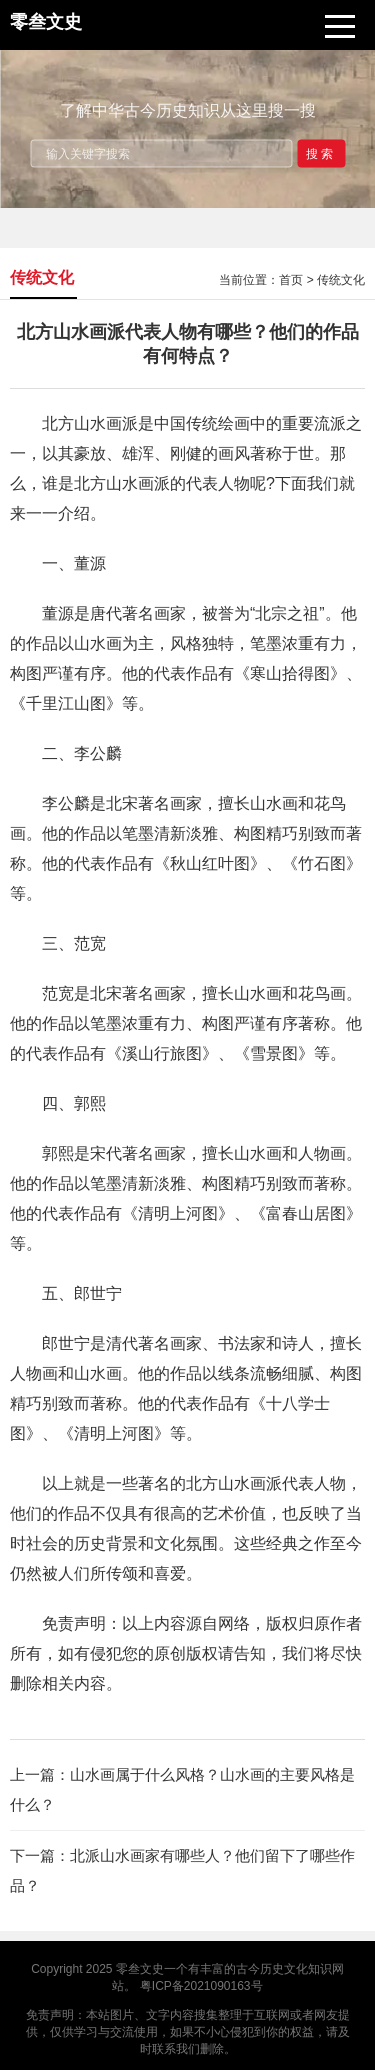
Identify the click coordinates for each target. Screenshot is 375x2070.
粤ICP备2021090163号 (201, 1986)
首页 (291, 280)
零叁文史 (140, 1969)
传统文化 (341, 280)
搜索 (321, 153)
